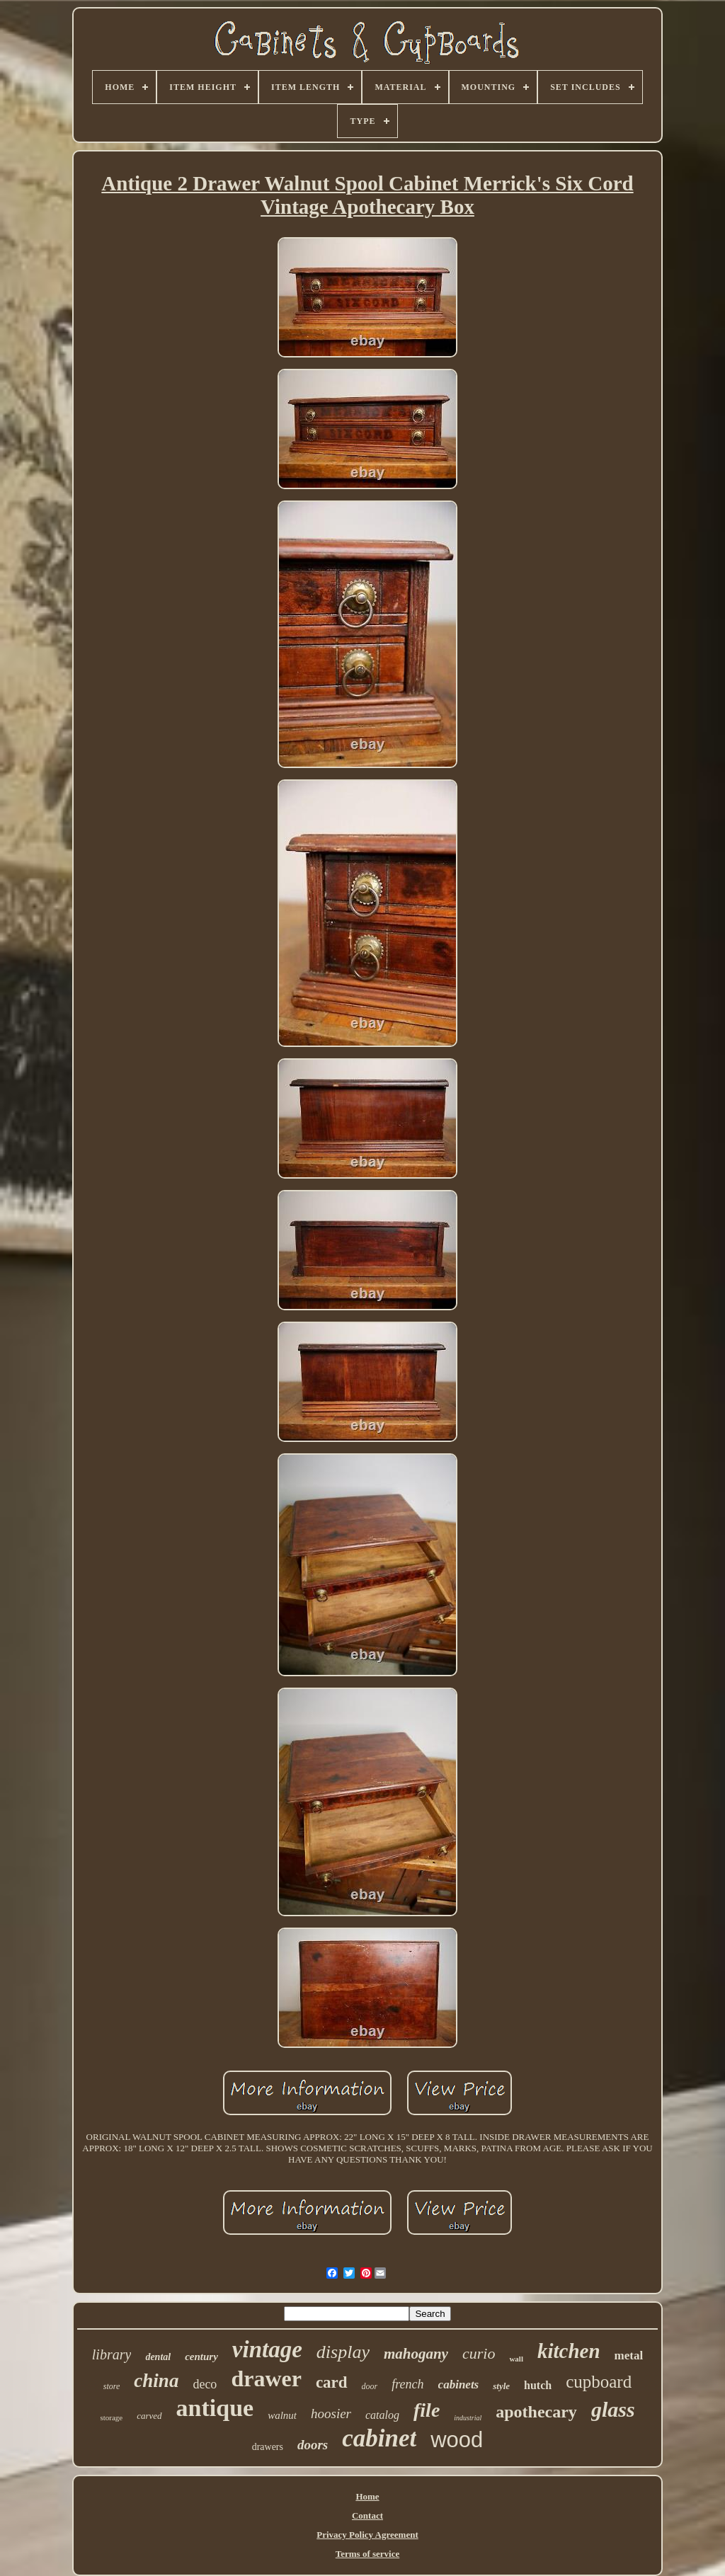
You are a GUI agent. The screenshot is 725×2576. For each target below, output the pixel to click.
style (501, 2386)
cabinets (458, 2384)
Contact (367, 2515)
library (112, 2354)
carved (149, 2415)
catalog (382, 2415)
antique (215, 2408)
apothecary (536, 2412)
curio (478, 2353)
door (370, 2386)
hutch (538, 2385)
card (332, 2382)
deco (205, 2384)
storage (111, 2417)
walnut (282, 2415)
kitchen (568, 2351)
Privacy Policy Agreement (367, 2534)
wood (456, 2439)
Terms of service (368, 2553)
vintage (267, 2349)
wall (516, 2358)
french (407, 2384)
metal (629, 2355)
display (343, 2352)
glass (613, 2409)
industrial (467, 2418)
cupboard (599, 2381)
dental (158, 2357)
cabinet (379, 2438)
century (201, 2356)
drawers (267, 2447)
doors (312, 2444)
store (111, 2386)
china (156, 2380)
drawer (266, 2378)
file (426, 2410)
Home (367, 2496)
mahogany (416, 2353)
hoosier (331, 2413)
